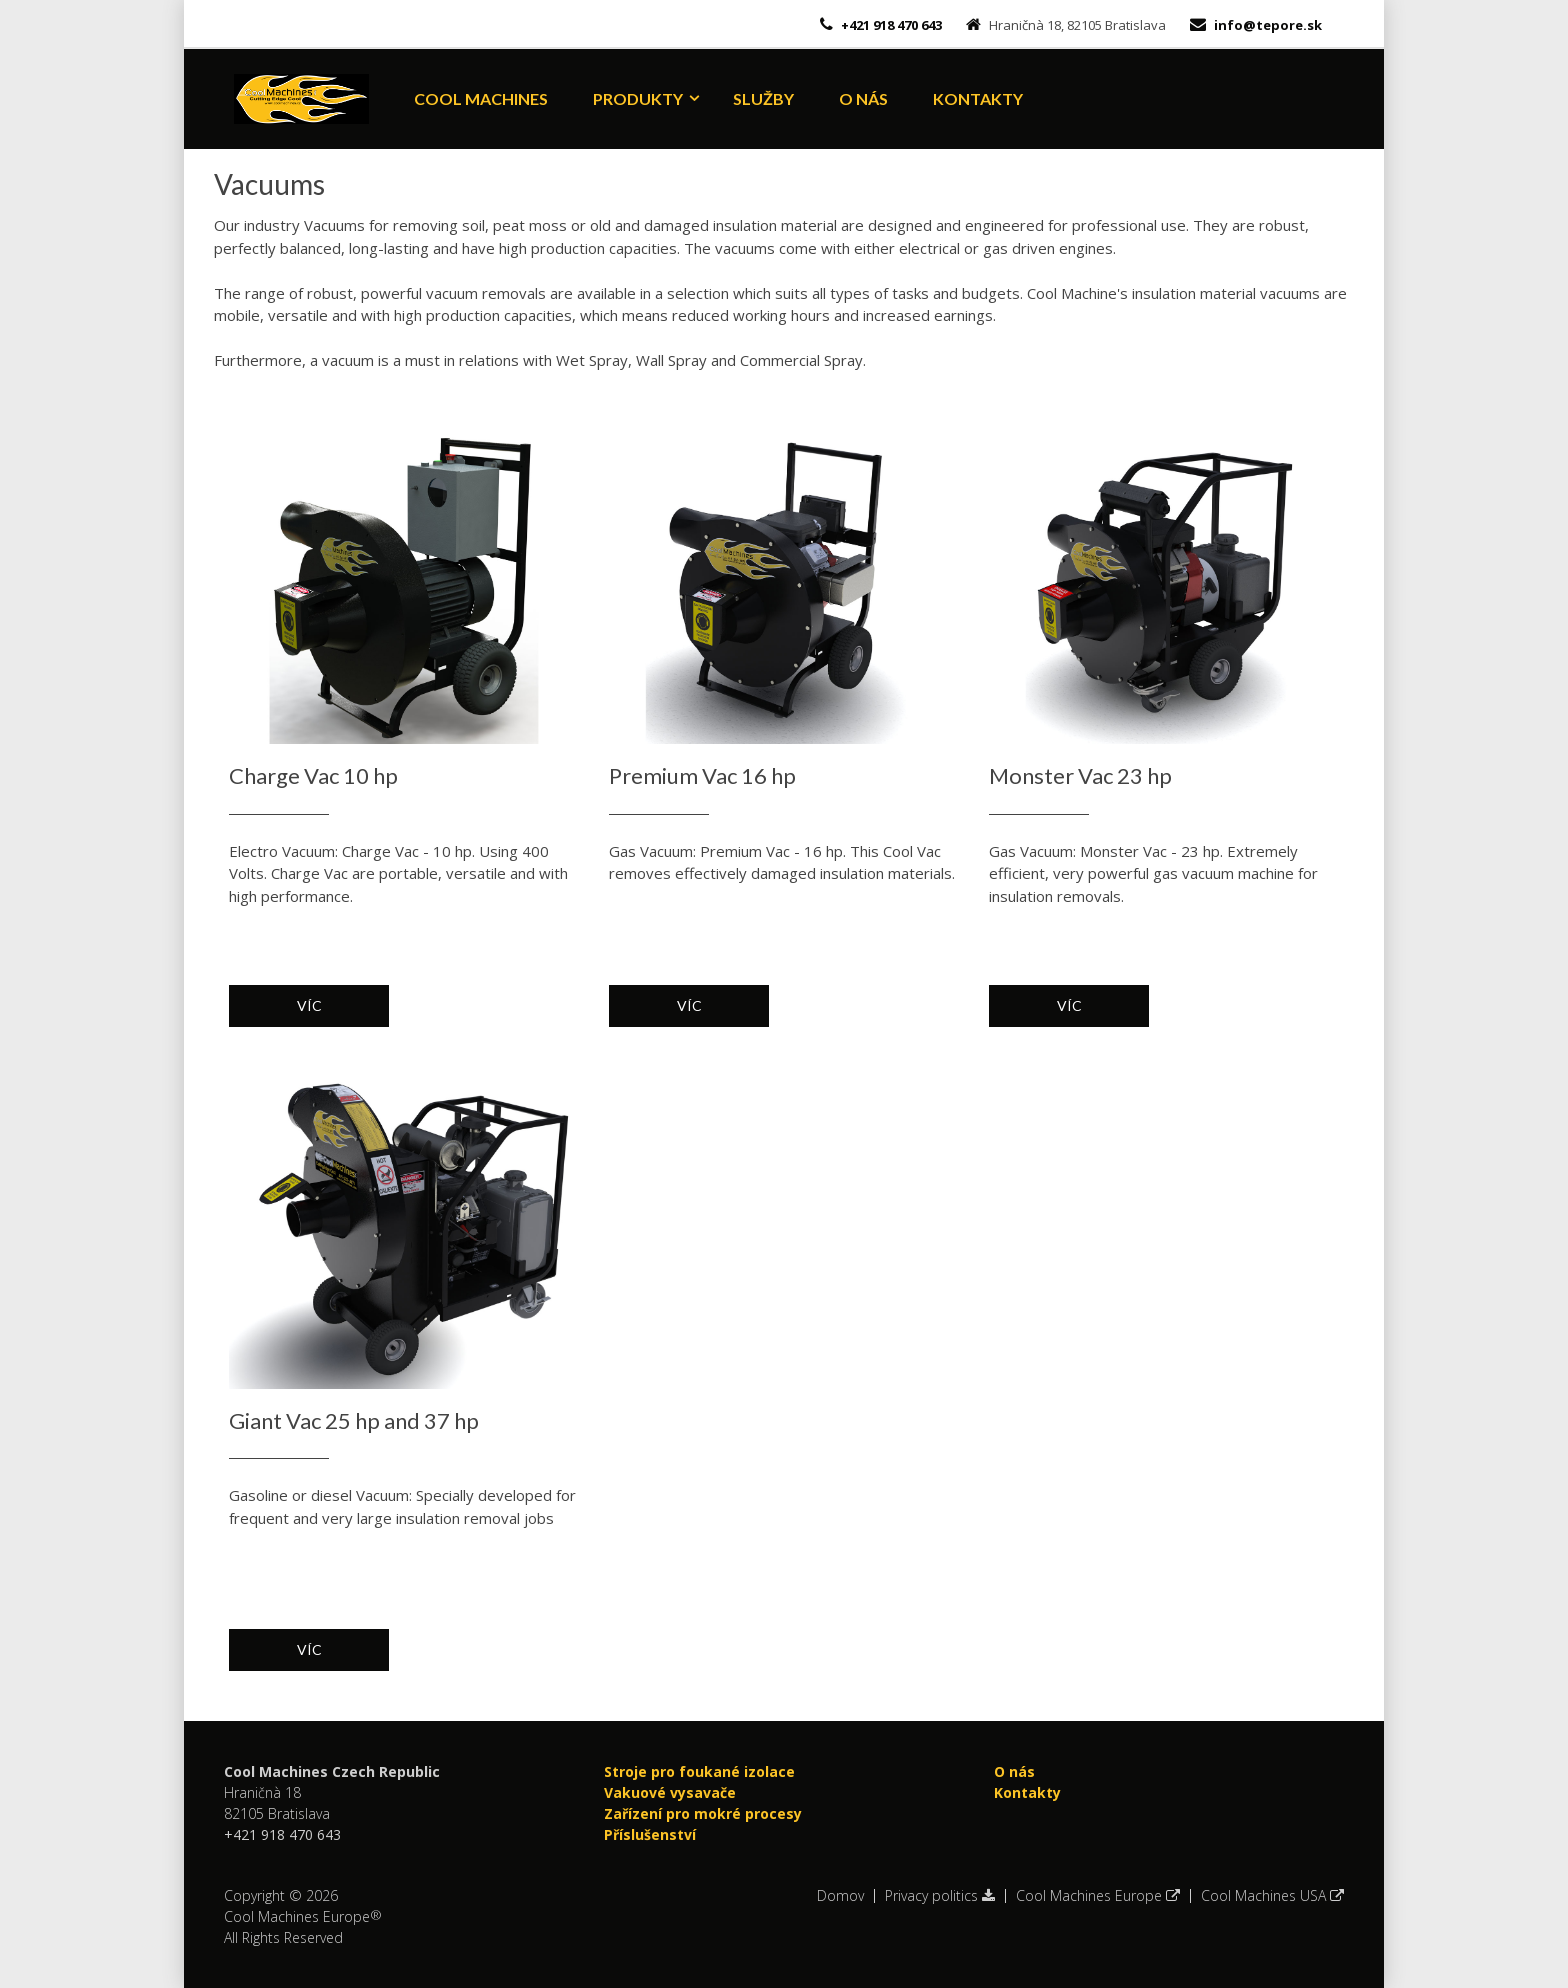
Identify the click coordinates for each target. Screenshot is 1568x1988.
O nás (863, 98)
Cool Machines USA (1272, 1896)
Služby (763, 98)
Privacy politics (940, 1896)
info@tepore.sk (1268, 25)
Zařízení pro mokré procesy (703, 1813)
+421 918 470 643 (890, 25)
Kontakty (978, 98)
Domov (840, 1896)
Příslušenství (650, 1834)
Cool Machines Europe (1098, 1896)
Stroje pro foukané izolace (699, 1771)
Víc (309, 1005)
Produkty (638, 98)
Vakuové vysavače (670, 1792)
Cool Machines (481, 98)
